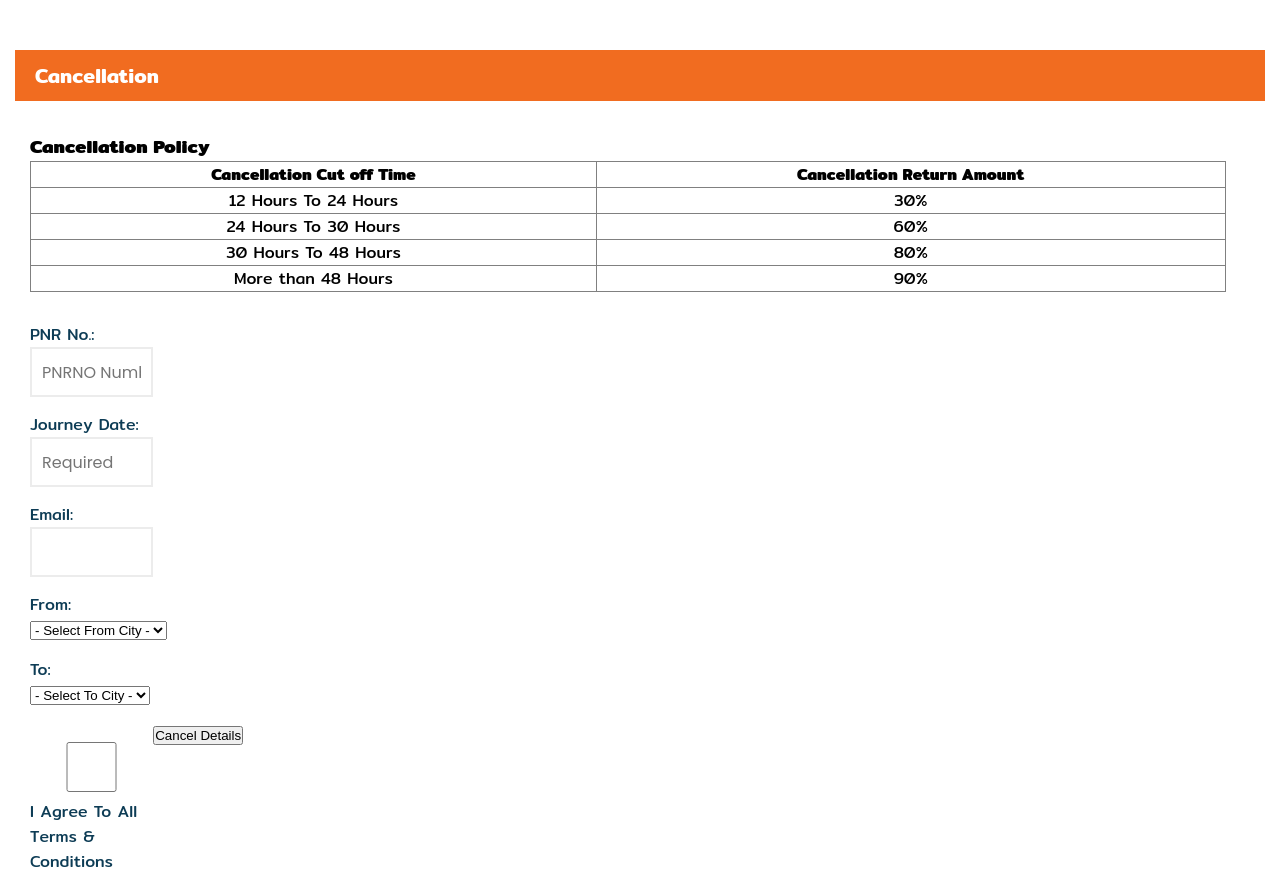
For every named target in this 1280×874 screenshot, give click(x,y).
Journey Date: (84, 424)
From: (50, 604)
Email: (51, 514)
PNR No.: (62, 334)
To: (40, 669)
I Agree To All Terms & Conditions (83, 836)
